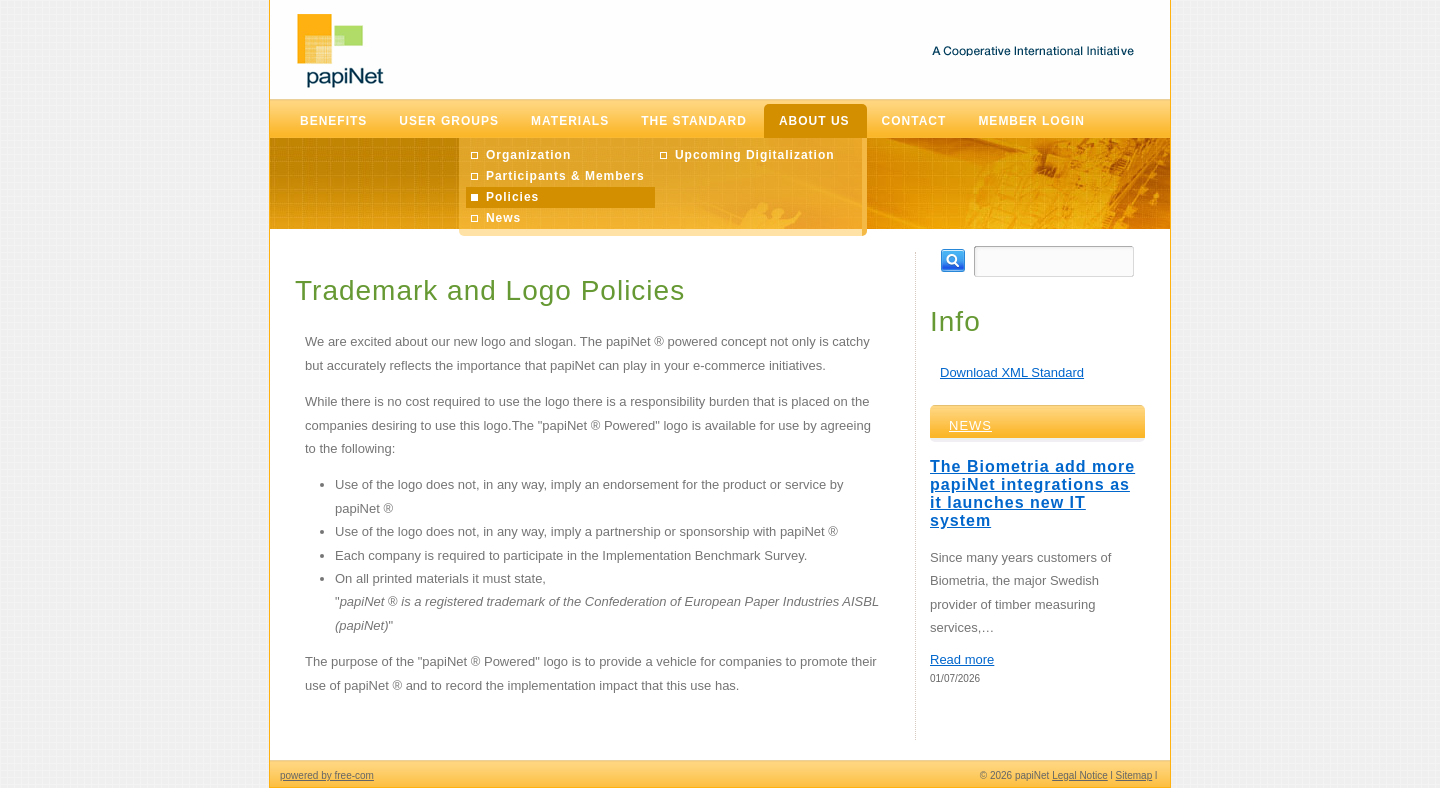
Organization (528, 155)
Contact (914, 121)
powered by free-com (327, 775)
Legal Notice (1080, 775)
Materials (570, 121)
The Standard (694, 121)
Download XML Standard (1012, 372)
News (503, 218)
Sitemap (1134, 775)
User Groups (449, 121)
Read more (962, 659)
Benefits (333, 121)
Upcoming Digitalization (755, 155)
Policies (512, 197)
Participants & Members (565, 176)
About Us (814, 121)
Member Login (1031, 121)
